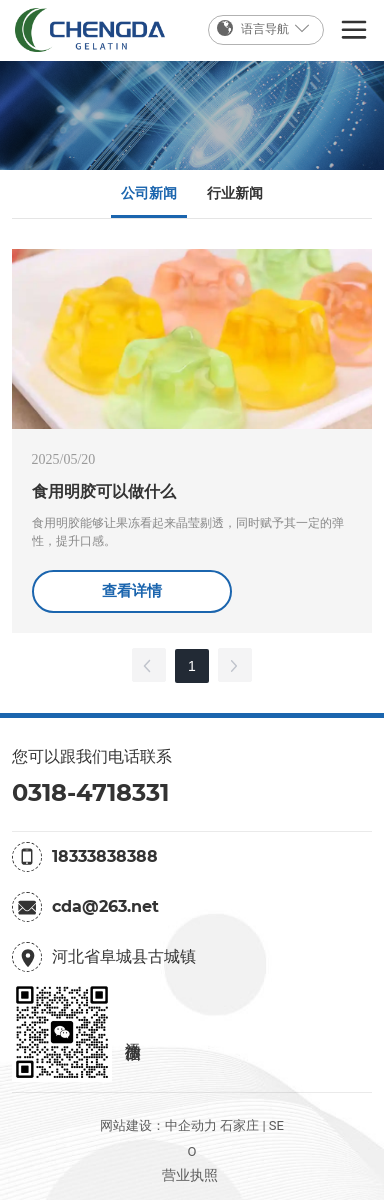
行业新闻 (235, 193)
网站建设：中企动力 (158, 1125)
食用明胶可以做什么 (104, 491)
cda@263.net (105, 906)
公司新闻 (149, 193)
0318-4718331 (90, 792)
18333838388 (105, 856)
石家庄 (239, 1125)
